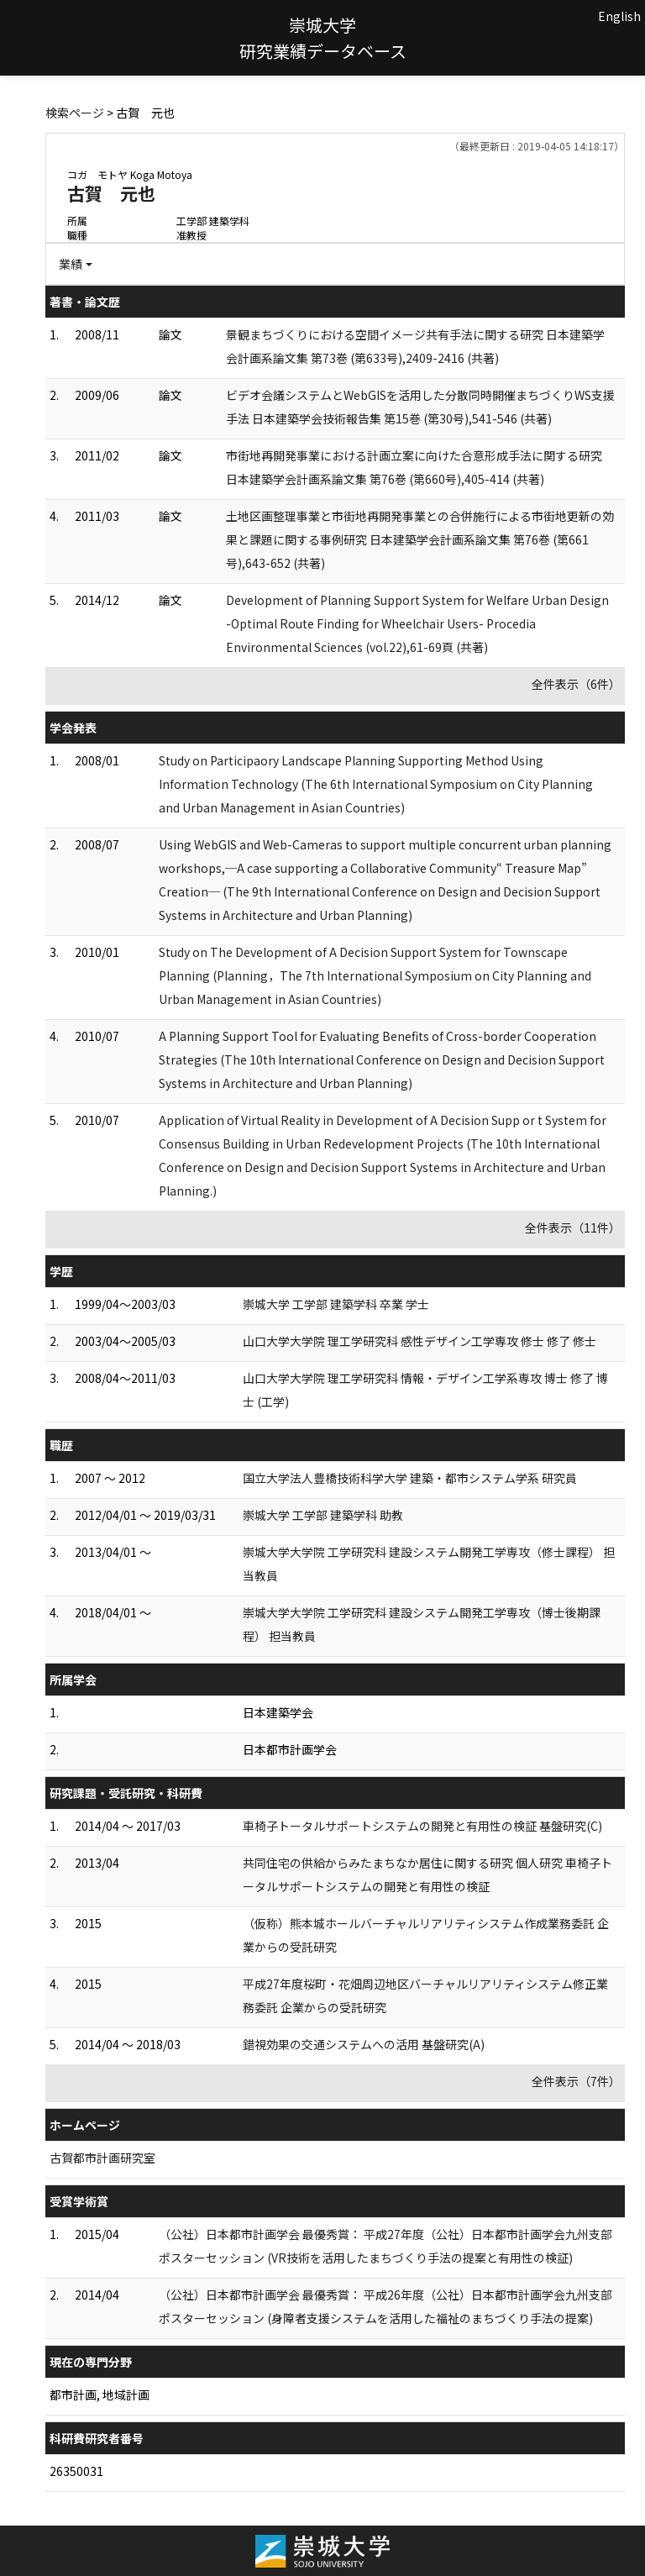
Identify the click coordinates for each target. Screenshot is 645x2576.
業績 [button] (70, 263)
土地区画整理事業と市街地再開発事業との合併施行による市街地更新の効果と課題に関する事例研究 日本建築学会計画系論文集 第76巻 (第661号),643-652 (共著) (420, 539)
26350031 (76, 2471)
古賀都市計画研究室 (102, 2157)
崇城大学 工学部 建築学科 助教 (323, 1514)
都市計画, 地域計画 (99, 2394)
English (619, 16)
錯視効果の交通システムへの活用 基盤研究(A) (364, 2044)
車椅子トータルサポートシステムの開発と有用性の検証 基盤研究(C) (422, 1825)
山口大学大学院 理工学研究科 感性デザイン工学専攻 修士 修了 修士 (419, 1341)
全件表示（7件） (576, 2081)
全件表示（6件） (576, 684)
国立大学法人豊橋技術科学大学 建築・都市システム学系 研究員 (410, 1477)
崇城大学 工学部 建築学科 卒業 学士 (336, 1304)
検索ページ (74, 112)
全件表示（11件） (573, 1227)
